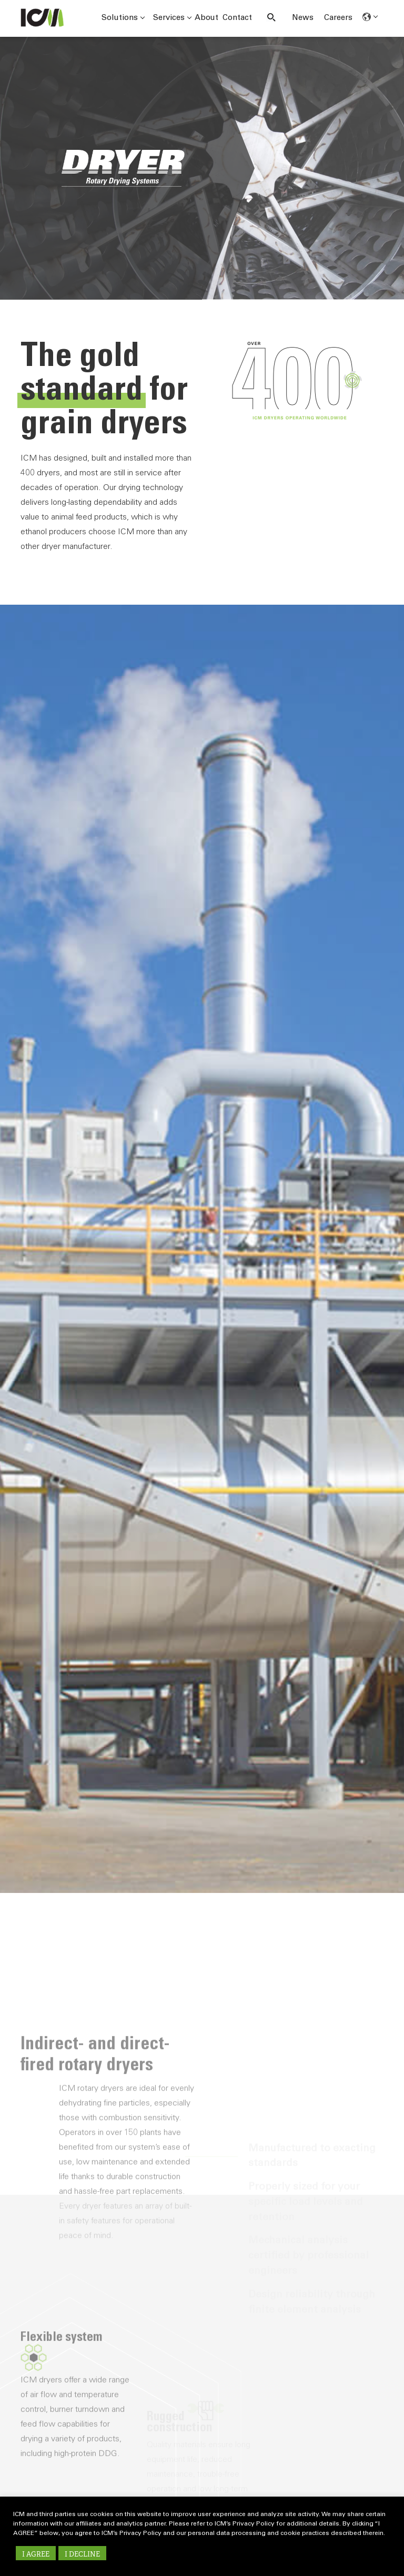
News (303, 18)
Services (172, 18)
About (206, 18)
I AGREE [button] (35, 2554)
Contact (237, 18)
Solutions (123, 18)
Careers (338, 18)
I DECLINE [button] (82, 2554)
